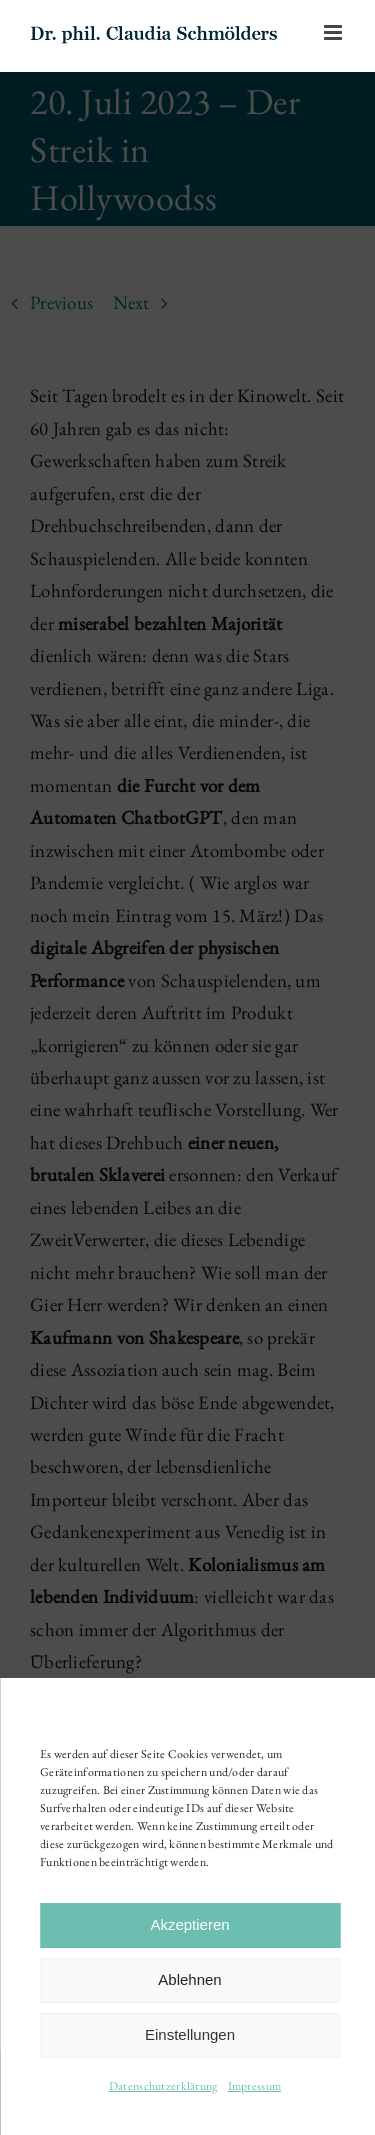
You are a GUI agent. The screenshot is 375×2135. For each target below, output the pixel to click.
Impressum (255, 2086)
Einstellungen (190, 2034)
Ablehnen (189, 1979)
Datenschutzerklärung (163, 2086)
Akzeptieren (189, 1924)
